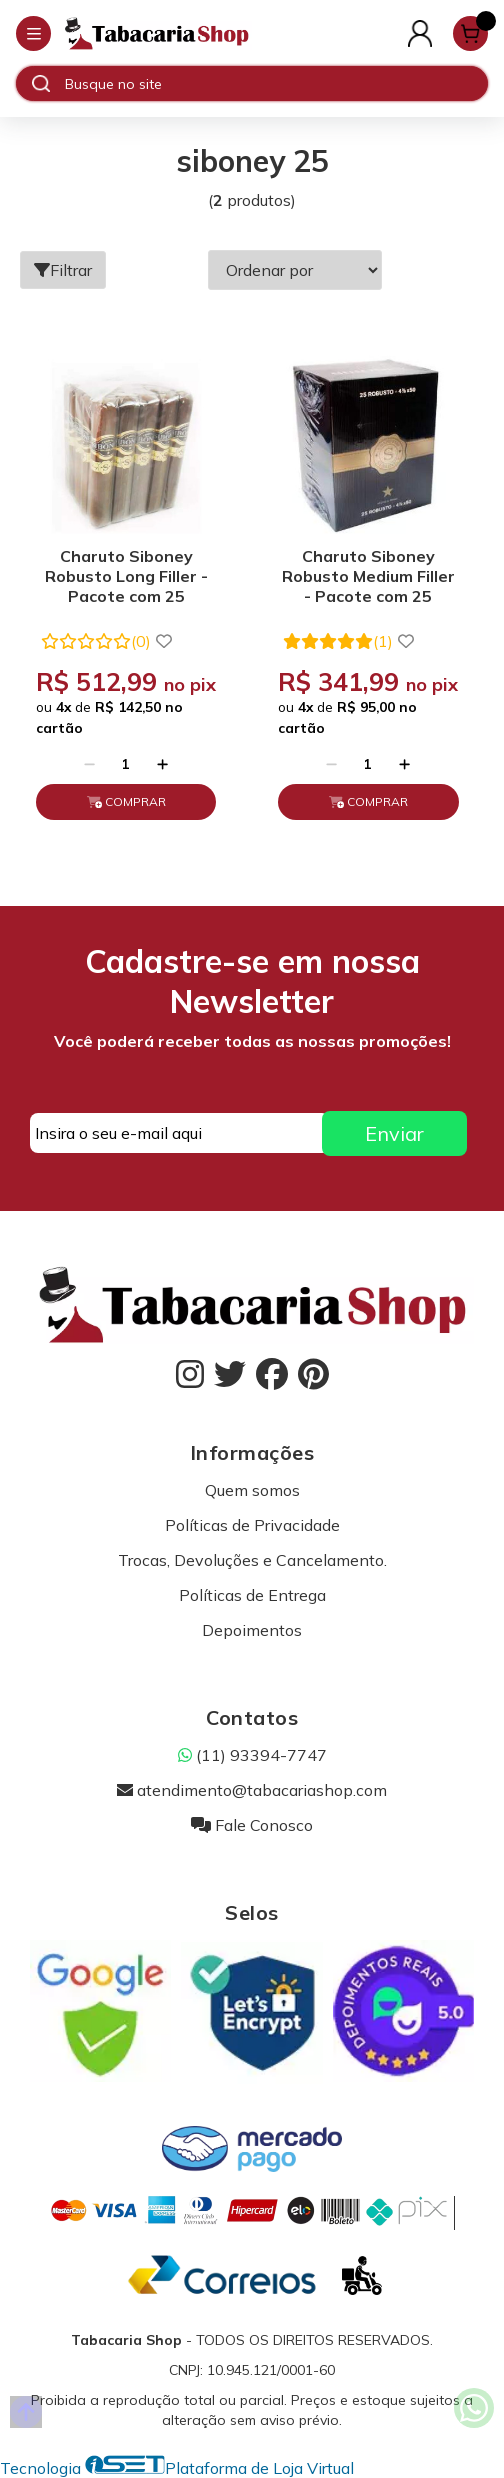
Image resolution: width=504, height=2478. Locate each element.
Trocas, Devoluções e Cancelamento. (252, 1560)
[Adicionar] (162, 764)
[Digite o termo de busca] (276, 84)
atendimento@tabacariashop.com (252, 1790)
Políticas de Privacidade (252, 1525)
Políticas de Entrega (252, 1595)
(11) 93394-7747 (252, 1755)
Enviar (394, 1133)
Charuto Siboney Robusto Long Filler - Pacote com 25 (126, 576)
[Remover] (89, 764)
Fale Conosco (252, 1825)
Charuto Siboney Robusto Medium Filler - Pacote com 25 (368, 576)
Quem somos (252, 1490)
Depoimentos (252, 1630)
